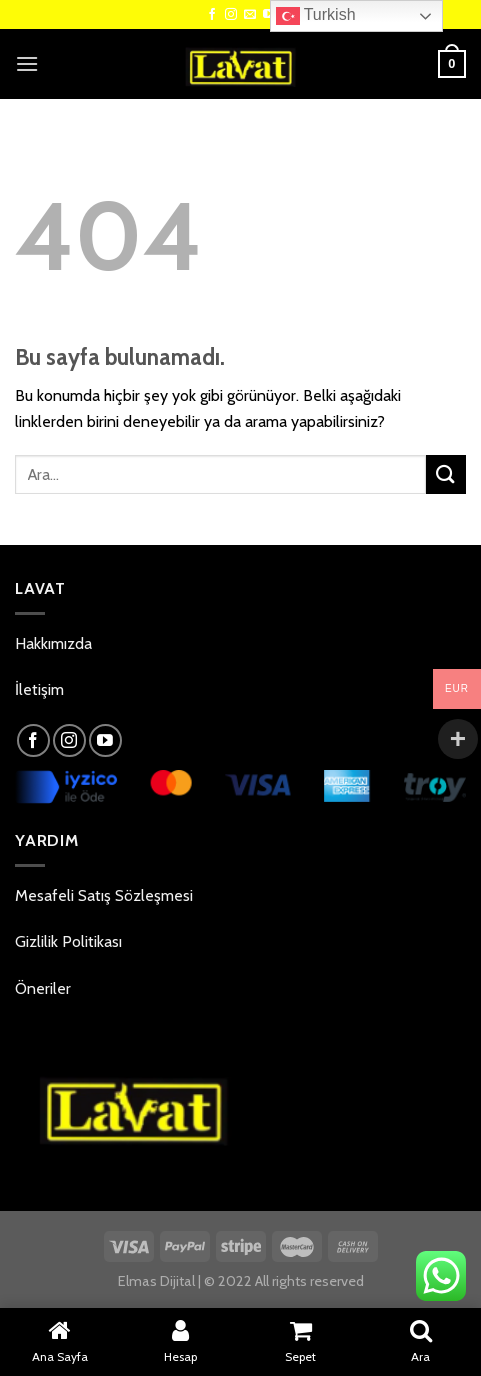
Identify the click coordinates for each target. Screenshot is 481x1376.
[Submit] (446, 474)
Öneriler (43, 988)
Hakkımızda (53, 643)
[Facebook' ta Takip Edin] (212, 15)
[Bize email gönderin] (250, 15)
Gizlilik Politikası (68, 941)
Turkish (316, 16)
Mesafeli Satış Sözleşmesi (104, 895)
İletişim (39, 689)
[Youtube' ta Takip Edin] (105, 740)
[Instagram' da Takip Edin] (231, 15)
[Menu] (27, 63)
